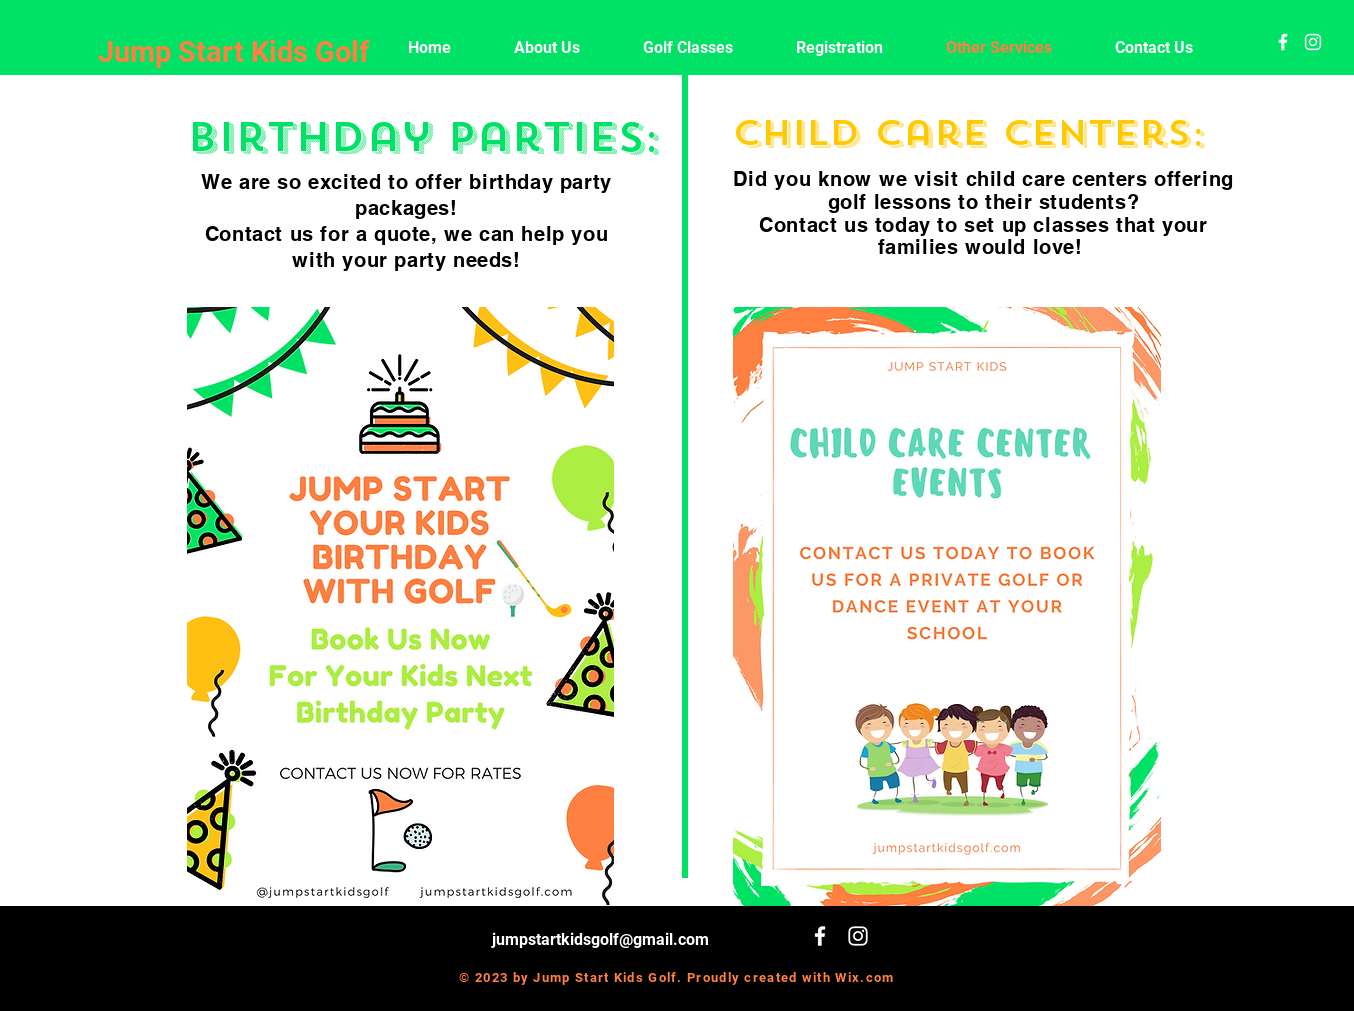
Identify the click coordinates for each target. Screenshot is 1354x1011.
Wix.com (864, 977)
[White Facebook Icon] (1283, 42)
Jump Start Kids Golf (233, 52)
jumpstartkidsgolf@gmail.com (600, 939)
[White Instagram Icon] (1313, 42)
